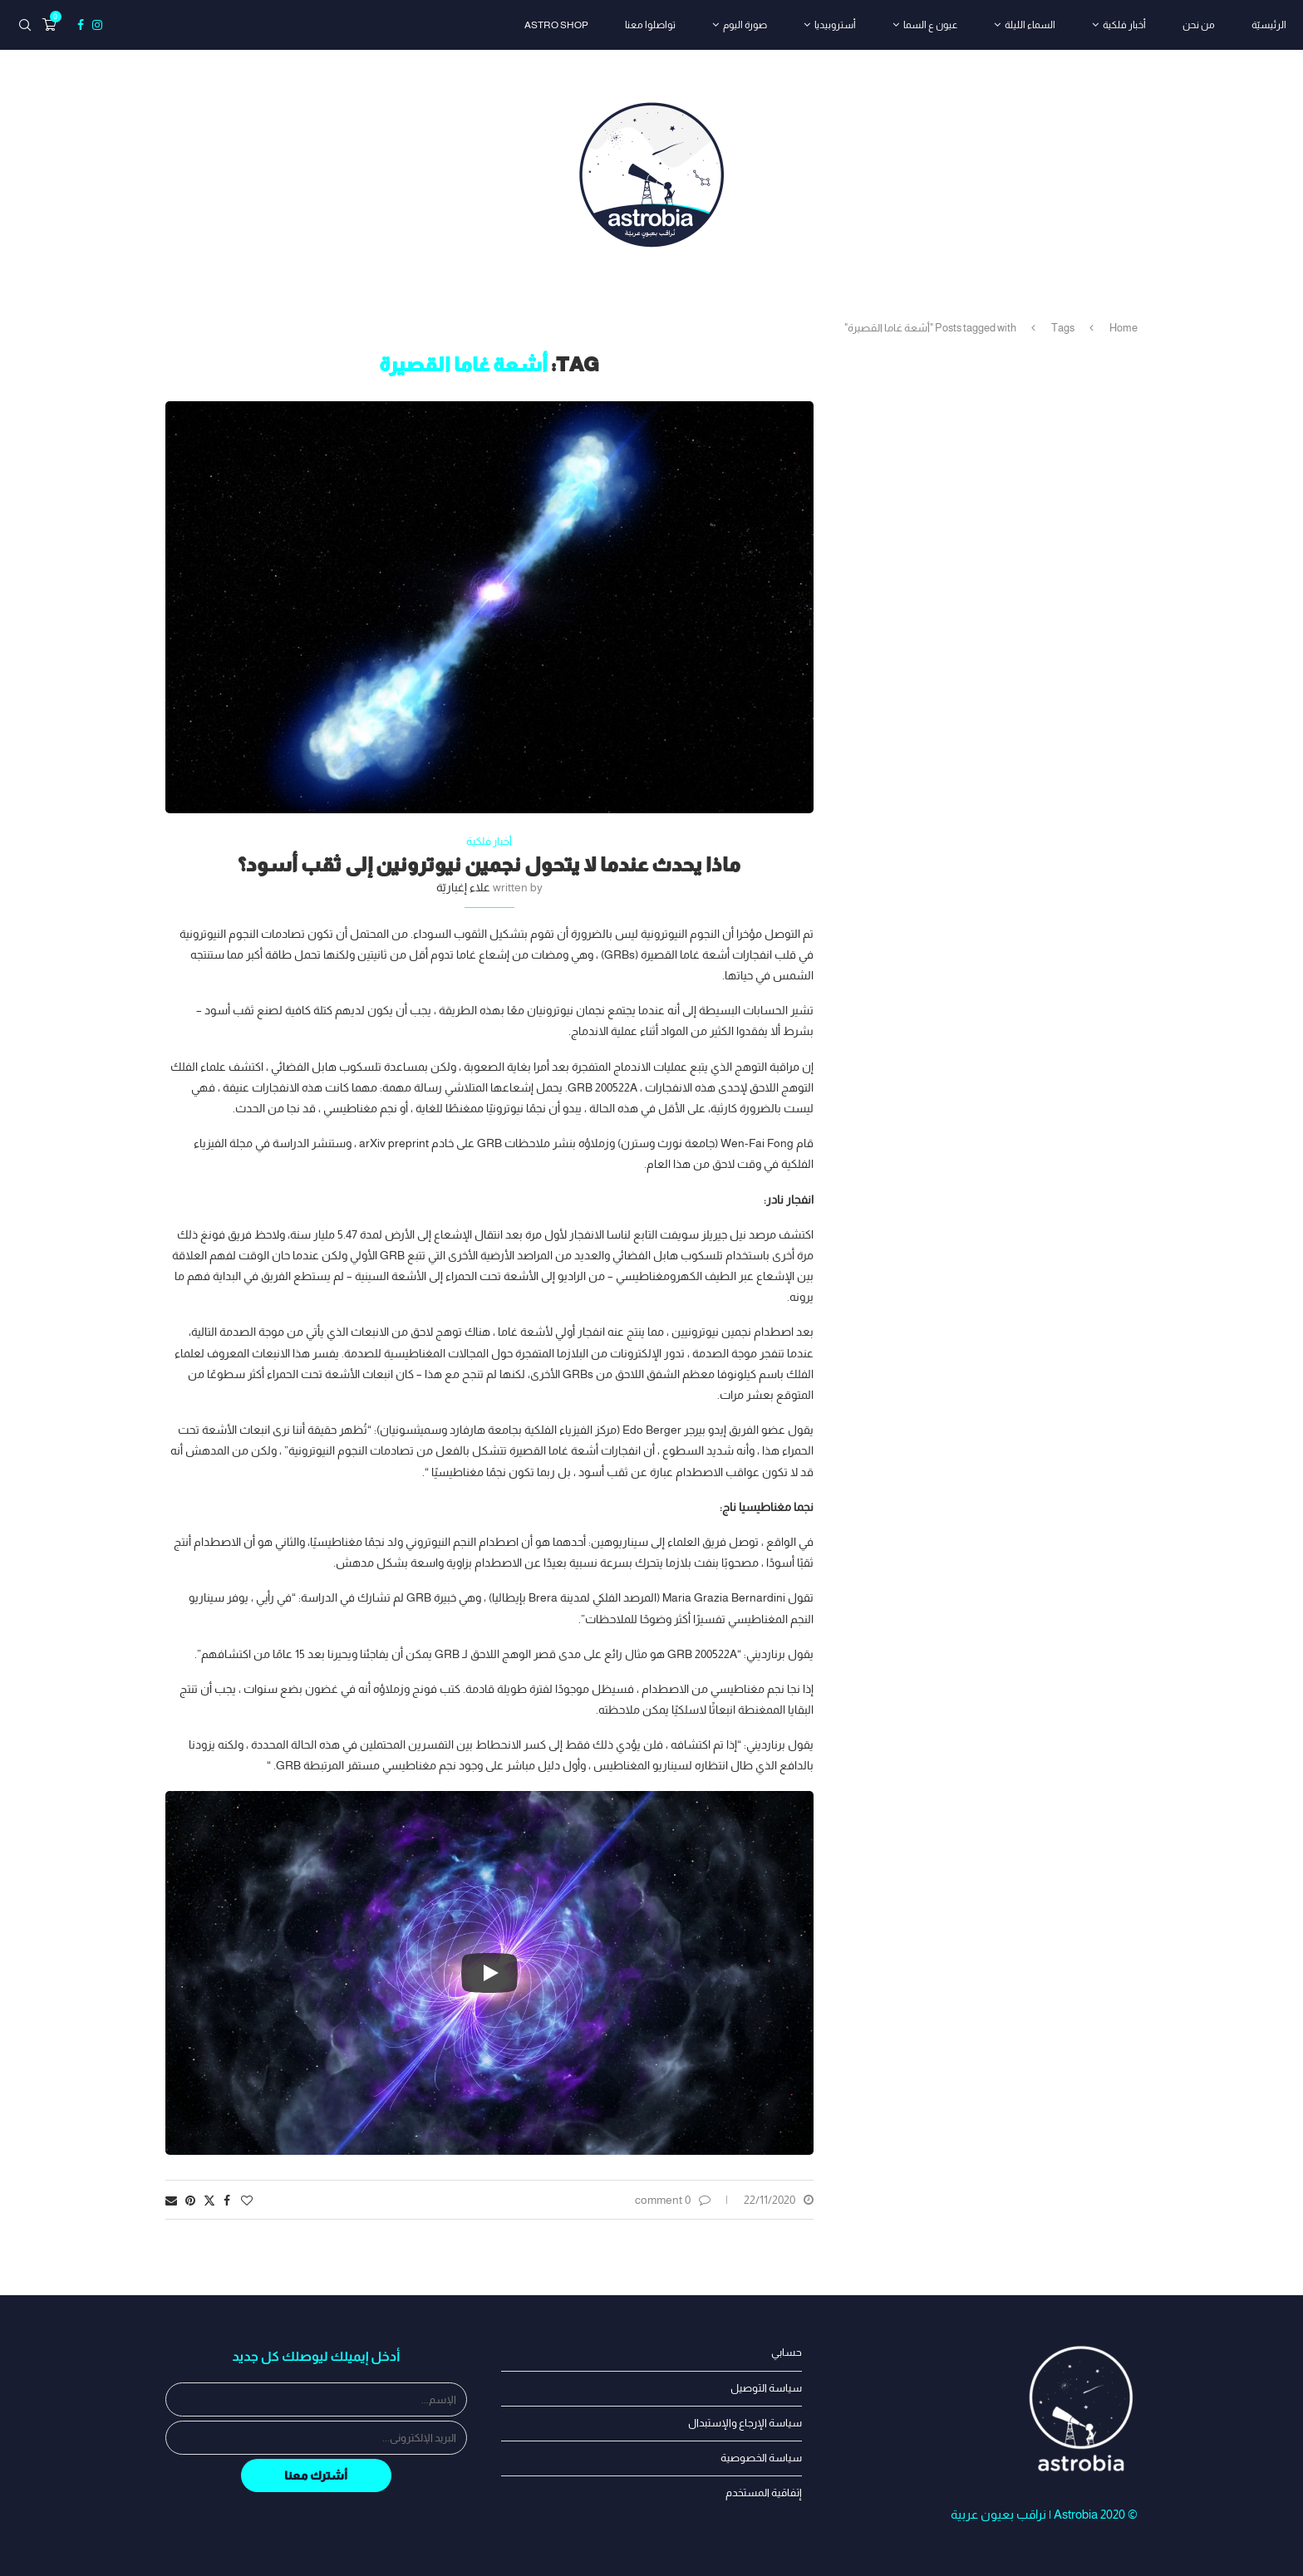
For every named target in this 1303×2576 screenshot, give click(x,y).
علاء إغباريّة (463, 887)
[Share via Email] (171, 2200)
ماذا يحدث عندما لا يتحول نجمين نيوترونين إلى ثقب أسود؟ (489, 864)
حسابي (786, 2352)
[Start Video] (489, 1973)
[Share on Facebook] (227, 2200)
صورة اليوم (745, 25)
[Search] (25, 25)
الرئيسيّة (1268, 25)
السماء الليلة (1030, 25)
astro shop (556, 25)
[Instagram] (97, 25)
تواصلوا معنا (650, 25)
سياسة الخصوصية (761, 2457)
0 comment (673, 2199)
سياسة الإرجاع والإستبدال (745, 2423)
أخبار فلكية (1124, 25)
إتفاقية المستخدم (763, 2492)
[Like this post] (247, 2200)
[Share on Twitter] (209, 2200)
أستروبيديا (835, 25)
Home (1123, 327)
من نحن (1199, 25)
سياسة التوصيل (766, 2388)
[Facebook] (80, 25)
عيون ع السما (930, 25)
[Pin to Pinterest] (190, 2200)
